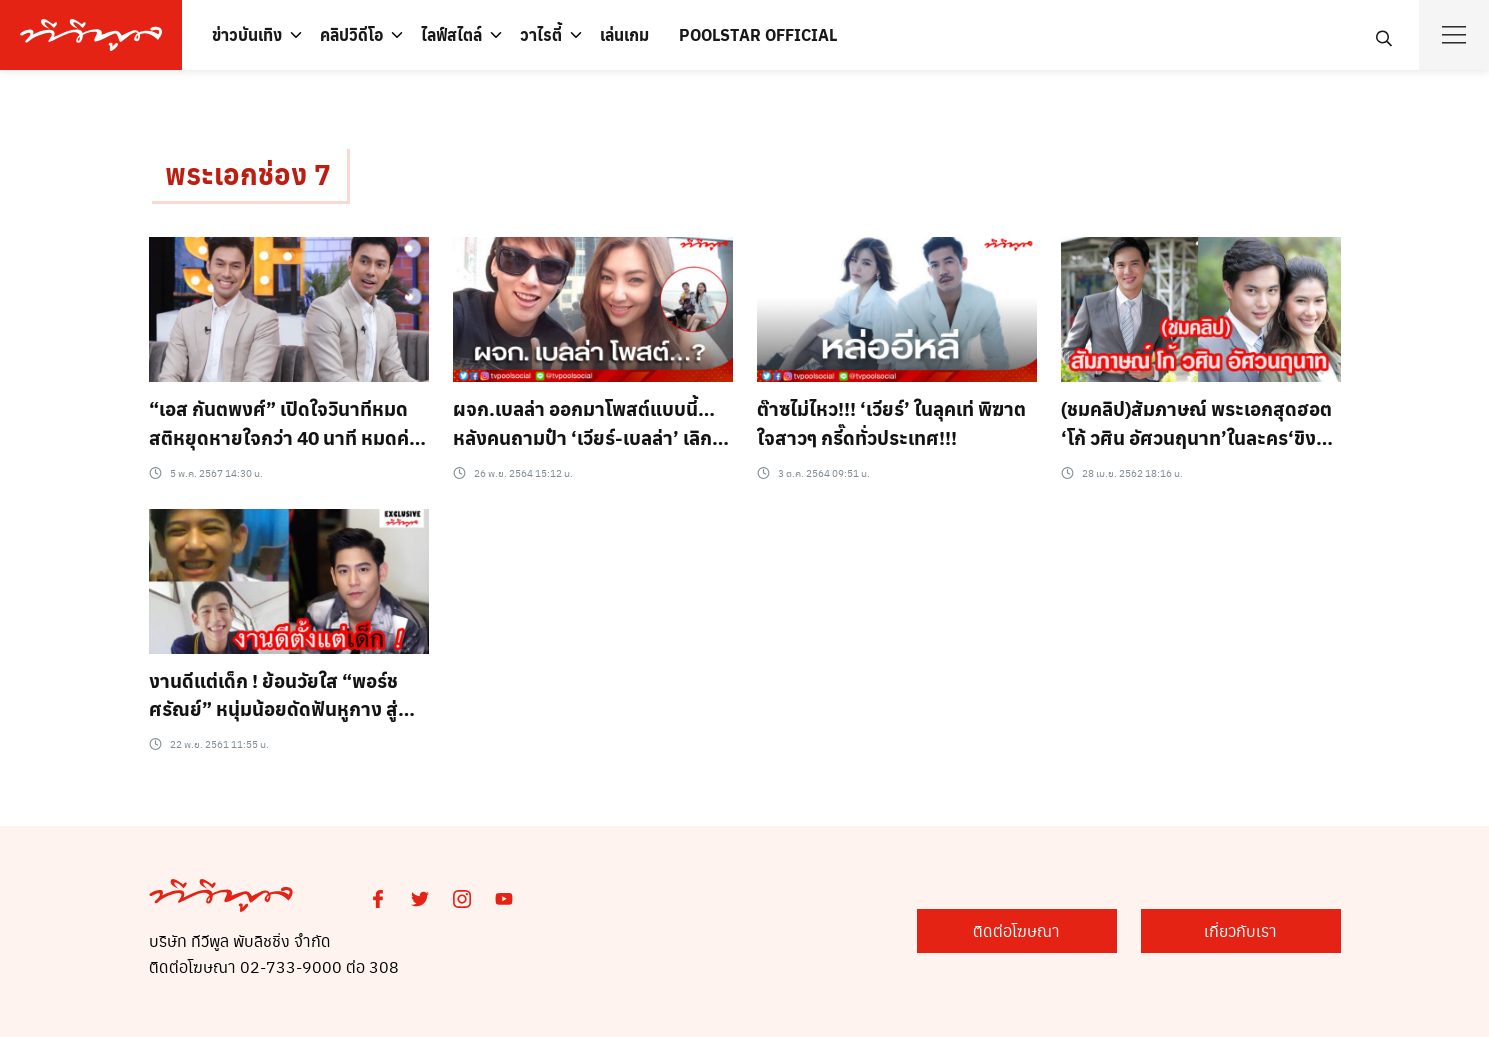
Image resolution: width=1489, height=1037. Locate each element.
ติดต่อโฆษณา (1016, 930)
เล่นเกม (624, 34)
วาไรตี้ (541, 34)
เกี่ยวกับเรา (1240, 930)
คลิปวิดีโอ (351, 34)
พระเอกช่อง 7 (248, 173)
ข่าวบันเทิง (247, 34)
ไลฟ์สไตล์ (451, 34)
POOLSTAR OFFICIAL (758, 34)
